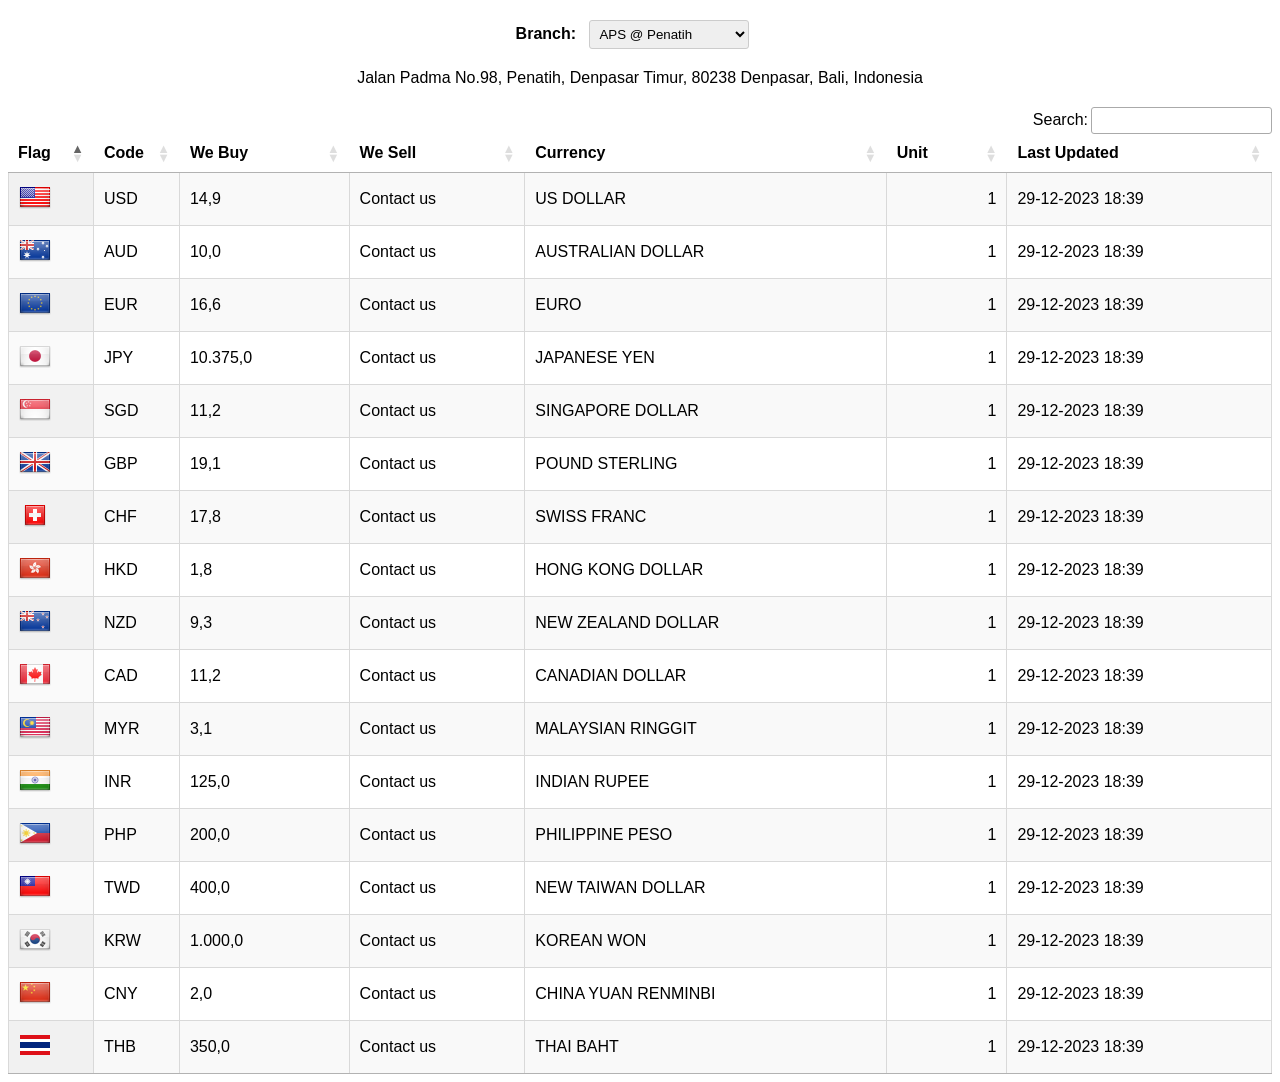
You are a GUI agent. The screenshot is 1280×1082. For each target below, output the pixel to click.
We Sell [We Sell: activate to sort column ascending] (388, 152)
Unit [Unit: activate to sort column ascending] (912, 152)
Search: (1152, 119)
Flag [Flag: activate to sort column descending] (34, 152)
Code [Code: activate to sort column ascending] (124, 152)
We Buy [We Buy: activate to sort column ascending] (219, 152)
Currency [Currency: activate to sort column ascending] (570, 152)
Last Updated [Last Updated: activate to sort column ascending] (1067, 152)
